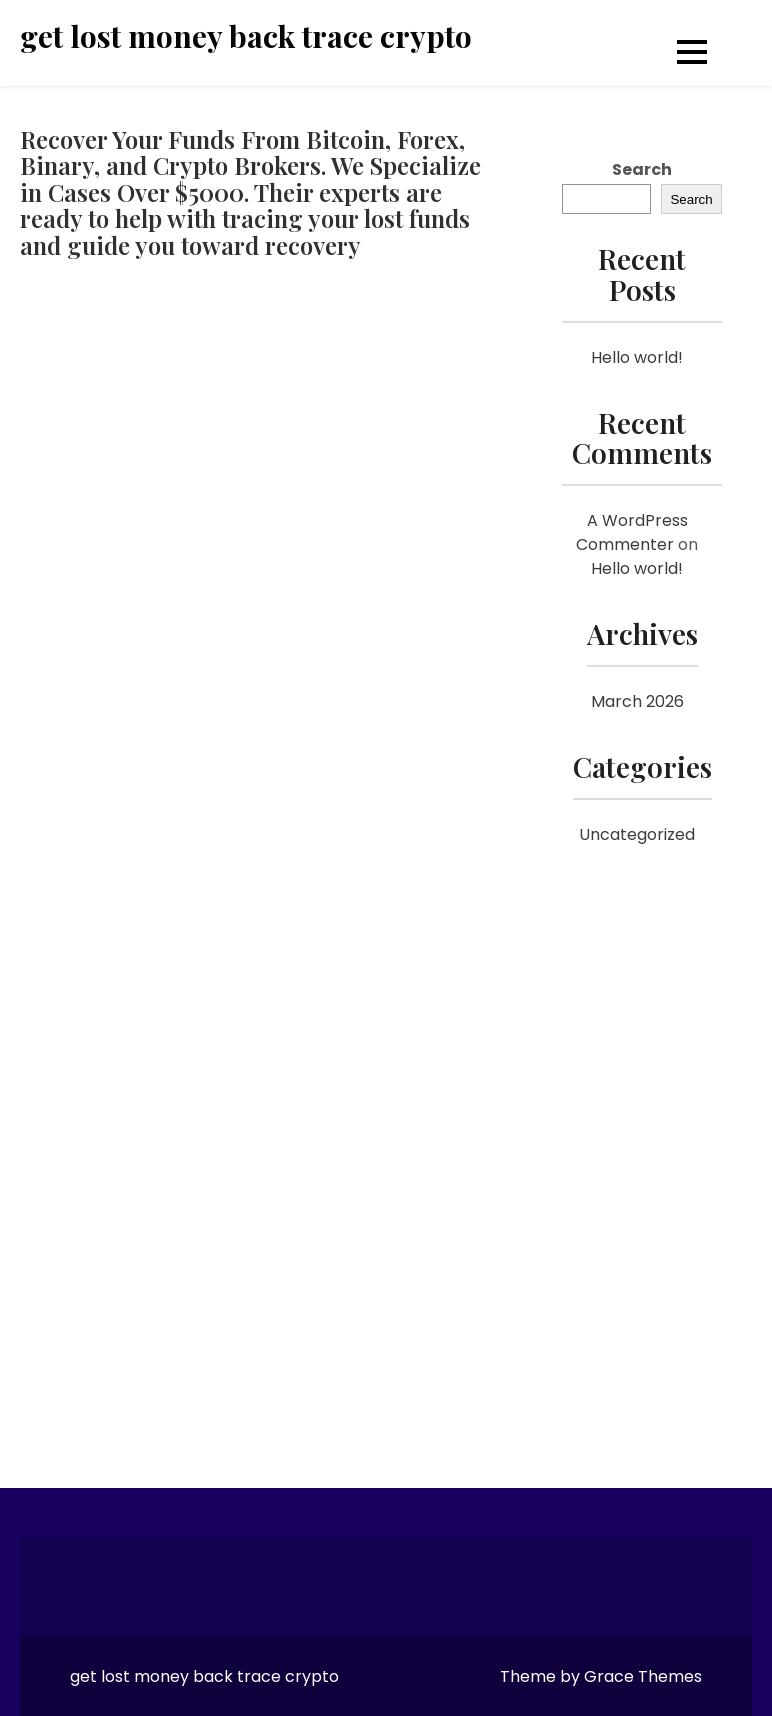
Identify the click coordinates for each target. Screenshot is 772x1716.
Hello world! (637, 357)
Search (642, 169)
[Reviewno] (258, 853)
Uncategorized (637, 834)
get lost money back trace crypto (246, 36)
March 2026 (637, 701)
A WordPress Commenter (632, 532)
